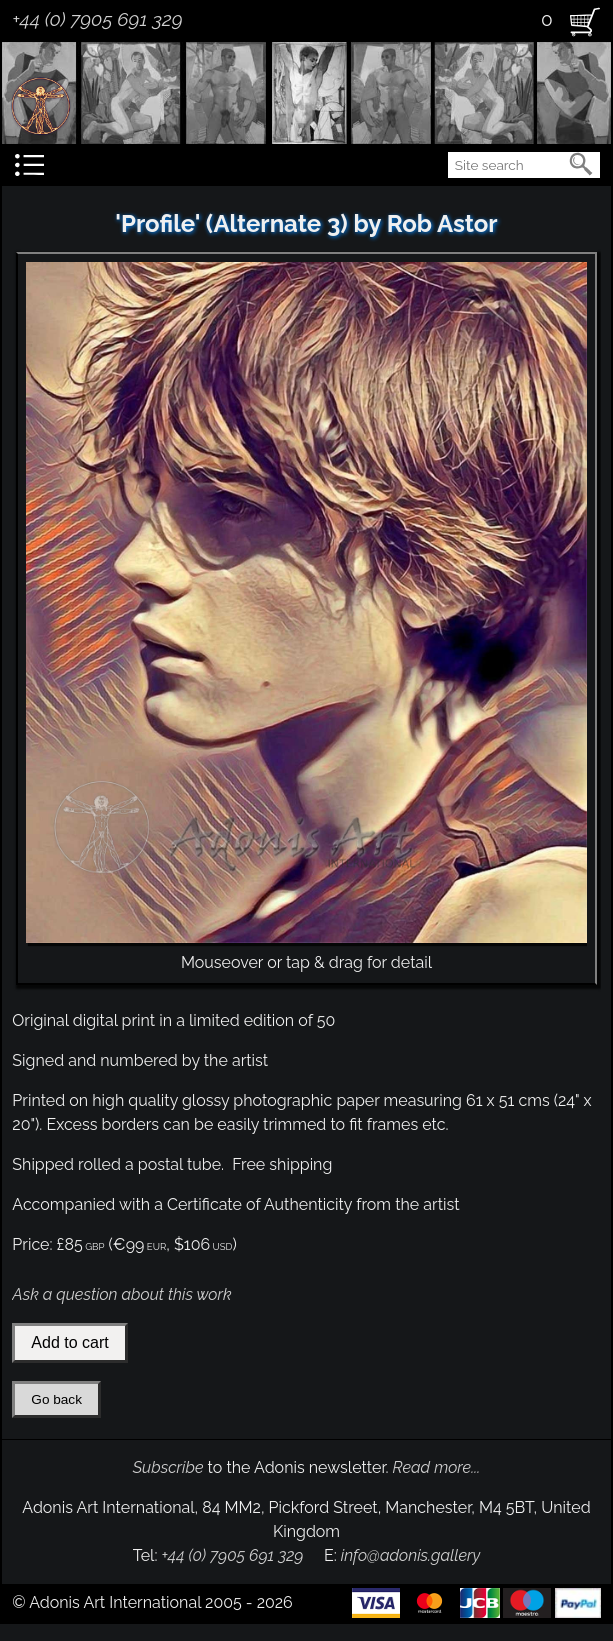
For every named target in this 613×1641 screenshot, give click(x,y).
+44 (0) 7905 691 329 (97, 19)
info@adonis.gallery (411, 1555)
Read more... (437, 1467)
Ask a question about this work (121, 1294)
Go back (56, 1399)
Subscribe (168, 1467)
